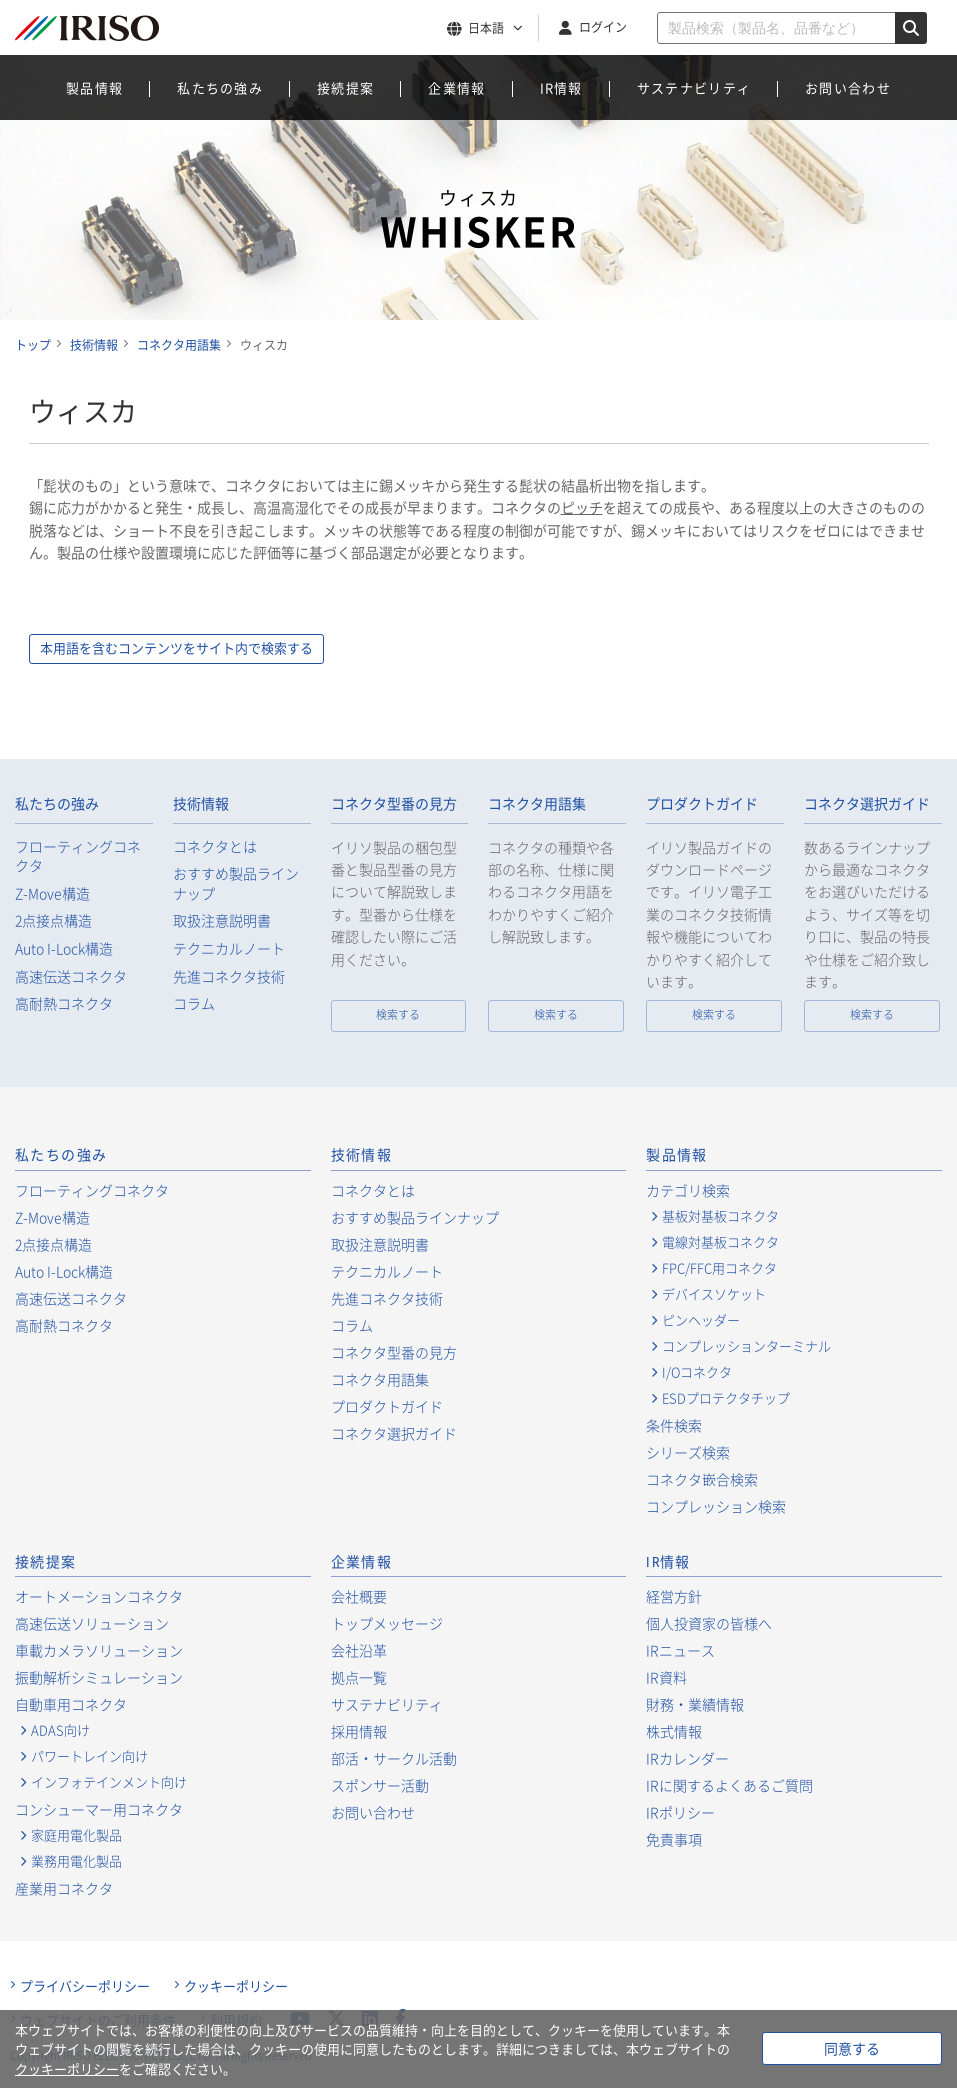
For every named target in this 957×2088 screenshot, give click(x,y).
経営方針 (674, 1597)
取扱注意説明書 (222, 921)
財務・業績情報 (695, 1705)
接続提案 (345, 87)
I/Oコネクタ (697, 1373)
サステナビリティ (694, 87)
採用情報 (359, 1732)
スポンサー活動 (380, 1786)
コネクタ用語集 (537, 805)
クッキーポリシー (236, 1987)
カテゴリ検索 (688, 1191)
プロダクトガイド (702, 805)
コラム (194, 1004)
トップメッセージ (387, 1624)
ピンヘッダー (701, 1321)
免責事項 (674, 1840)
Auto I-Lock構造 (64, 949)
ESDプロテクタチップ (726, 1399)
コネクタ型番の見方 (394, 805)
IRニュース (680, 1651)
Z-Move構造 (52, 894)
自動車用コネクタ (71, 1705)
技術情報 (201, 805)
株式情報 (674, 1732)
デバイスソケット (714, 1295)
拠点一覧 (359, 1678)
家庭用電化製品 (76, 1836)
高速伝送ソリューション (92, 1624)
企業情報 (456, 87)
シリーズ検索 (688, 1453)
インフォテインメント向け (109, 1783)
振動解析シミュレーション (99, 1678)
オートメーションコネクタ (99, 1597)
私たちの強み (220, 87)
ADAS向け (60, 1731)
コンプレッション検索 (716, 1507)
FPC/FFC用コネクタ (719, 1269)
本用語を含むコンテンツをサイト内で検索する (217, 649)
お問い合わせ (848, 87)
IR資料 (666, 1678)
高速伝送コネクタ (71, 977)
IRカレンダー (687, 1759)
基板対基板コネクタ (720, 1217)
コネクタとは (215, 847)
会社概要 (359, 1597)
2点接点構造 (53, 921)
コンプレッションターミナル (746, 1347)
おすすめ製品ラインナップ (236, 884)
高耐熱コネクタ (64, 1004)
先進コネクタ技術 (229, 977)
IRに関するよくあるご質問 (729, 1786)
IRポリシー (680, 1813)
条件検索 (674, 1426)
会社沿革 (359, 1651)
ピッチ (582, 507)
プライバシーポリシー (85, 1987)
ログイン (603, 27)
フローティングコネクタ (78, 857)
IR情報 (561, 87)
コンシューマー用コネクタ (99, 1810)
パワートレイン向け (89, 1757)
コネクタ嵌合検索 (702, 1480)
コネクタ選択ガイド (867, 805)
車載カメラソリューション (99, 1651)
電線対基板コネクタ (720, 1243)
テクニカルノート (229, 949)
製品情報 (94, 87)
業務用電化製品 (76, 1862)
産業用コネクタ (64, 1889)
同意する (852, 2048)
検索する (398, 1015)
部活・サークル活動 (394, 1759)
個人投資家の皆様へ (709, 1624)
